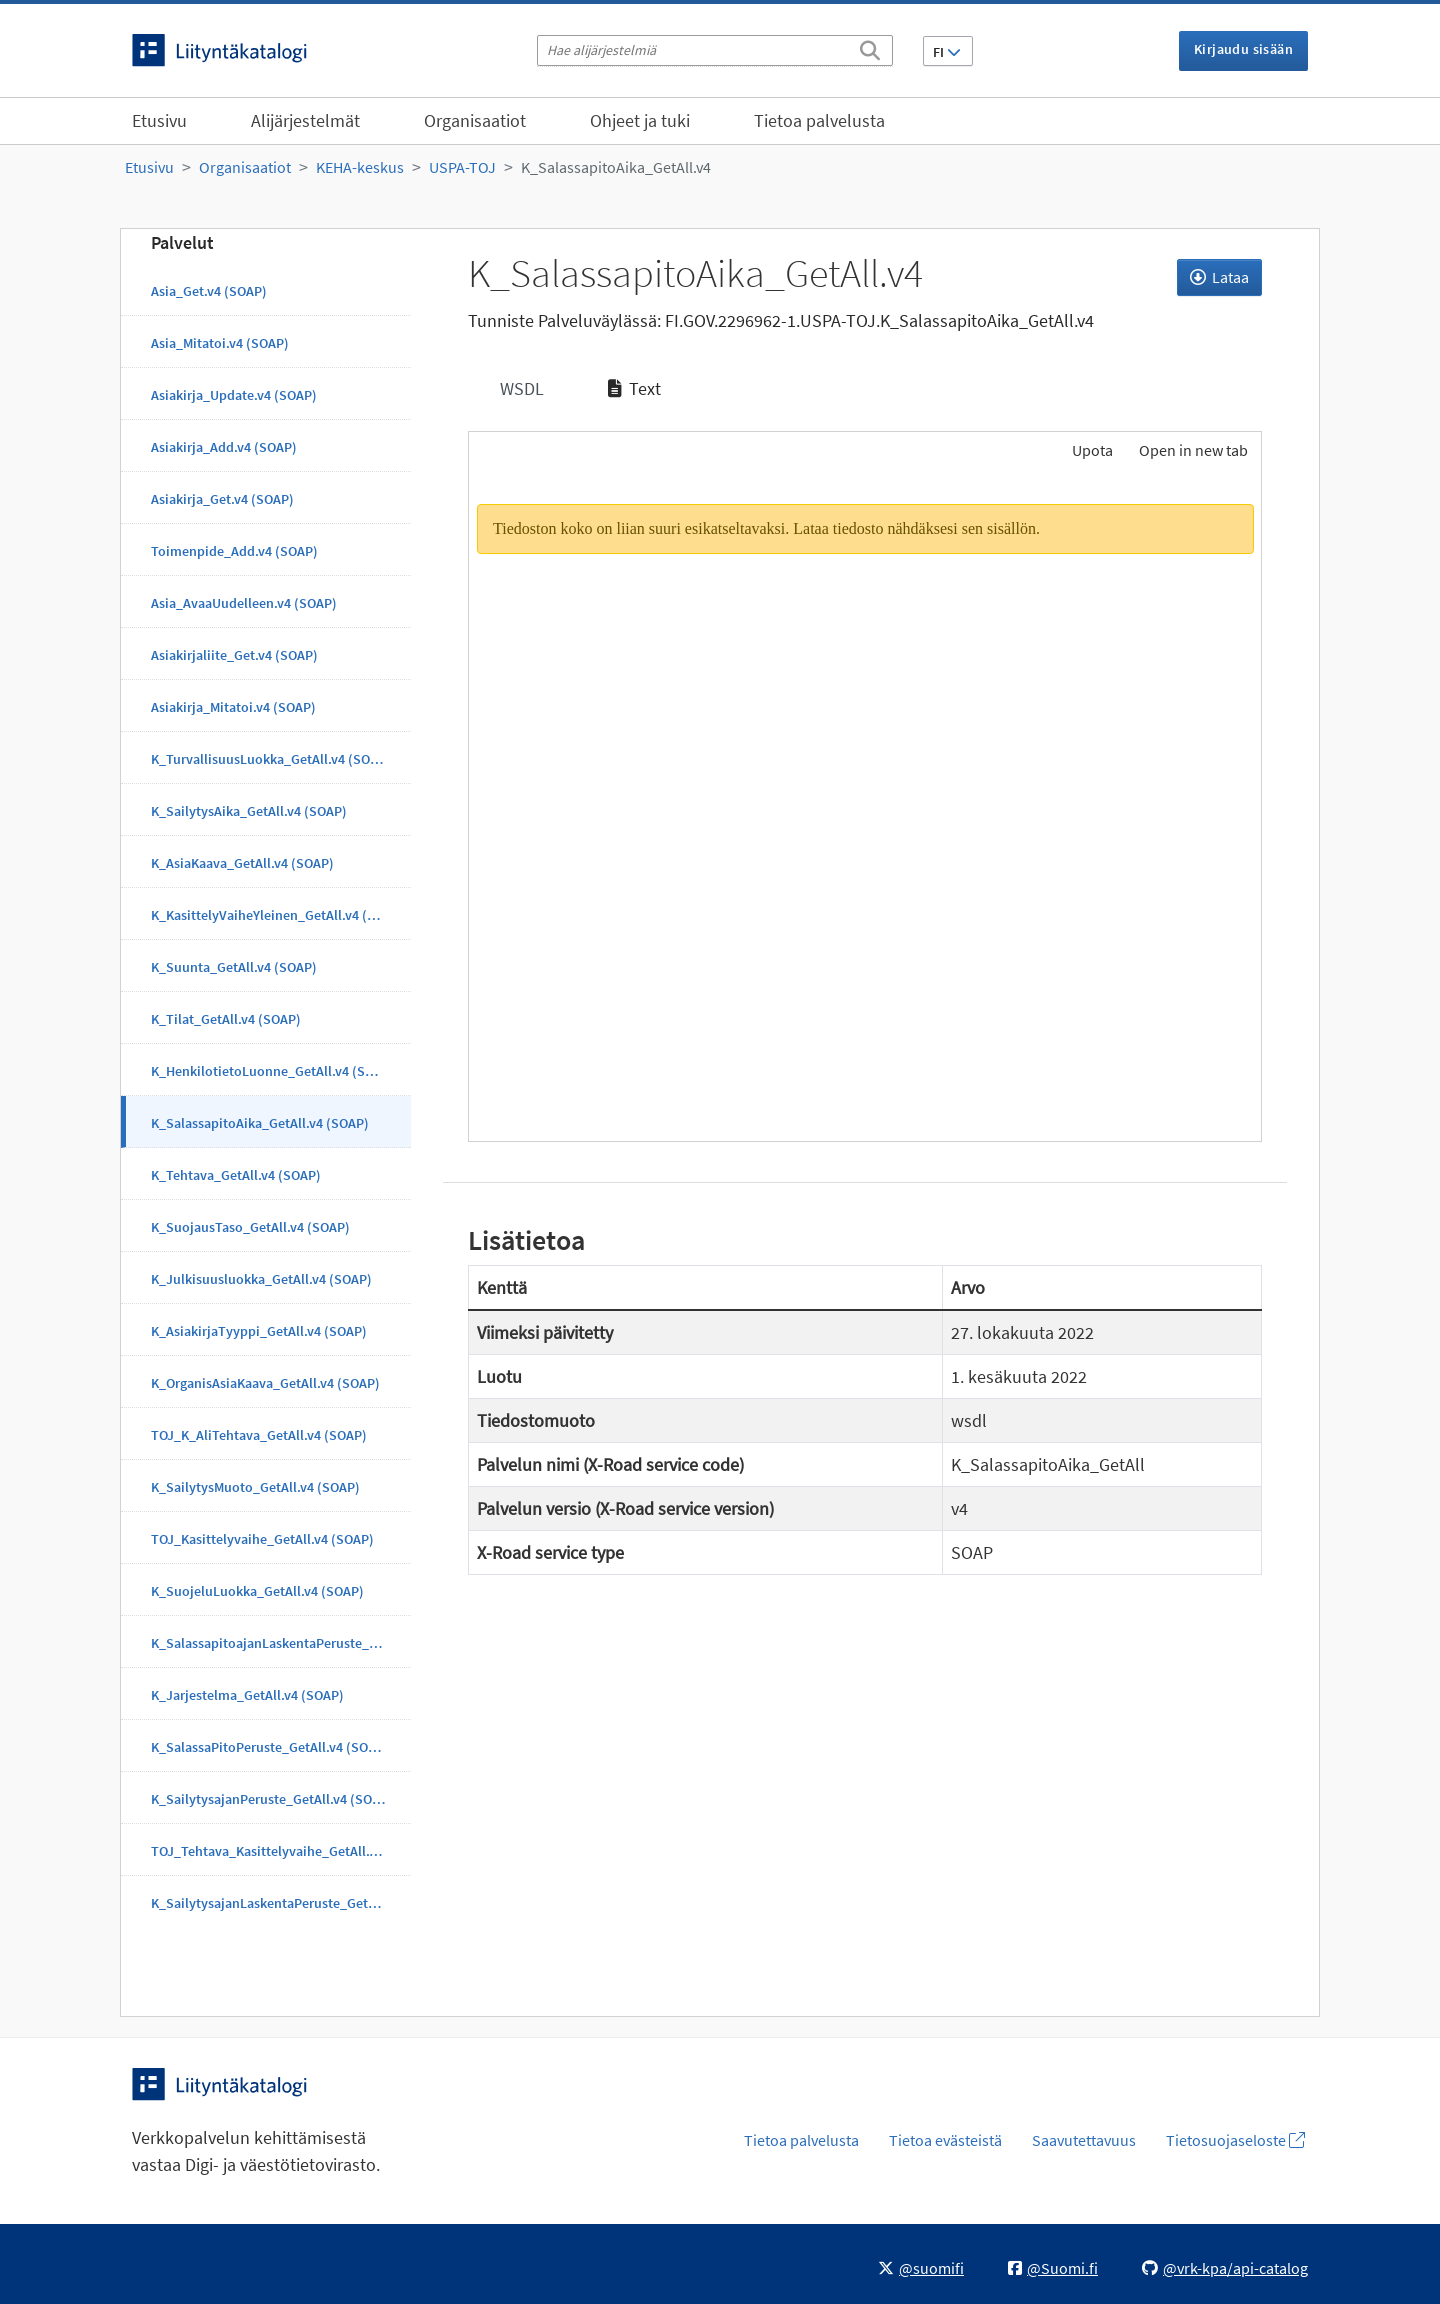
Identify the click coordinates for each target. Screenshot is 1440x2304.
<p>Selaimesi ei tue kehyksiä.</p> (865, 809)
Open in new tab (1193, 450)
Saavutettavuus (1084, 2140)
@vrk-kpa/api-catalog (1225, 2268)
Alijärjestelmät (305, 120)
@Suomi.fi (1053, 2268)
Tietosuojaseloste (1235, 2140)
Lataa (1219, 277)
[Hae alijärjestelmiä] (715, 50)
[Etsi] (870, 47)
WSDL (520, 388)
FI (947, 52)
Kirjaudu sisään (1243, 49)
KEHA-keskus (360, 167)
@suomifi (921, 2268)
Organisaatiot (475, 120)
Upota (1091, 450)
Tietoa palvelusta (819, 120)
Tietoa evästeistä (945, 2140)
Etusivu (159, 120)
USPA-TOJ (462, 167)
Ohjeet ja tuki (640, 120)
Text (634, 388)
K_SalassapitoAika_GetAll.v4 (616, 167)
